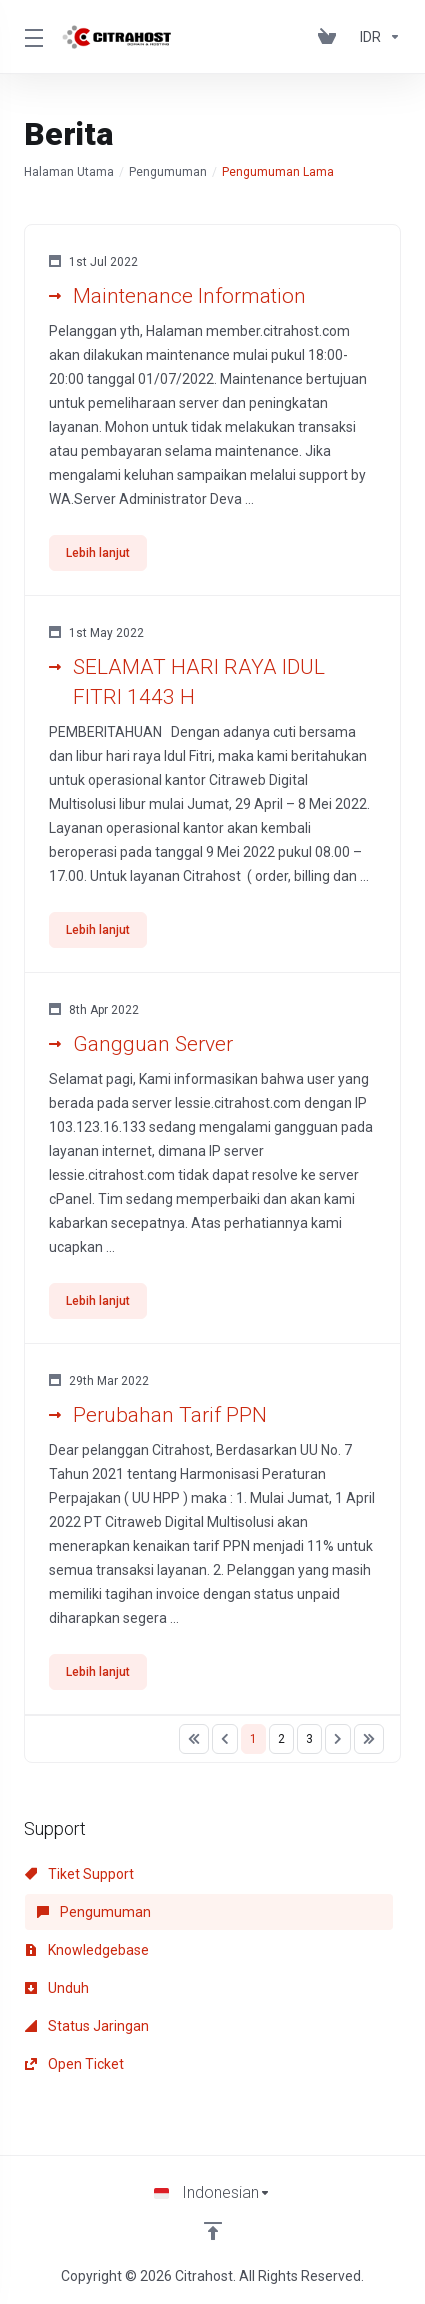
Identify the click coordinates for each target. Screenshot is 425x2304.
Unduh (57, 1988)
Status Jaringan (87, 2026)
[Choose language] (212, 2193)
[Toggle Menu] (31, 37)
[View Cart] (331, 37)
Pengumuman (168, 172)
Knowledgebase (87, 1950)
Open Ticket (74, 2064)
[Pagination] (194, 1739)
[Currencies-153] (376, 37)
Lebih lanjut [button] (98, 553)
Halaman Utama (69, 172)
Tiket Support (79, 1874)
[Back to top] (213, 2231)
